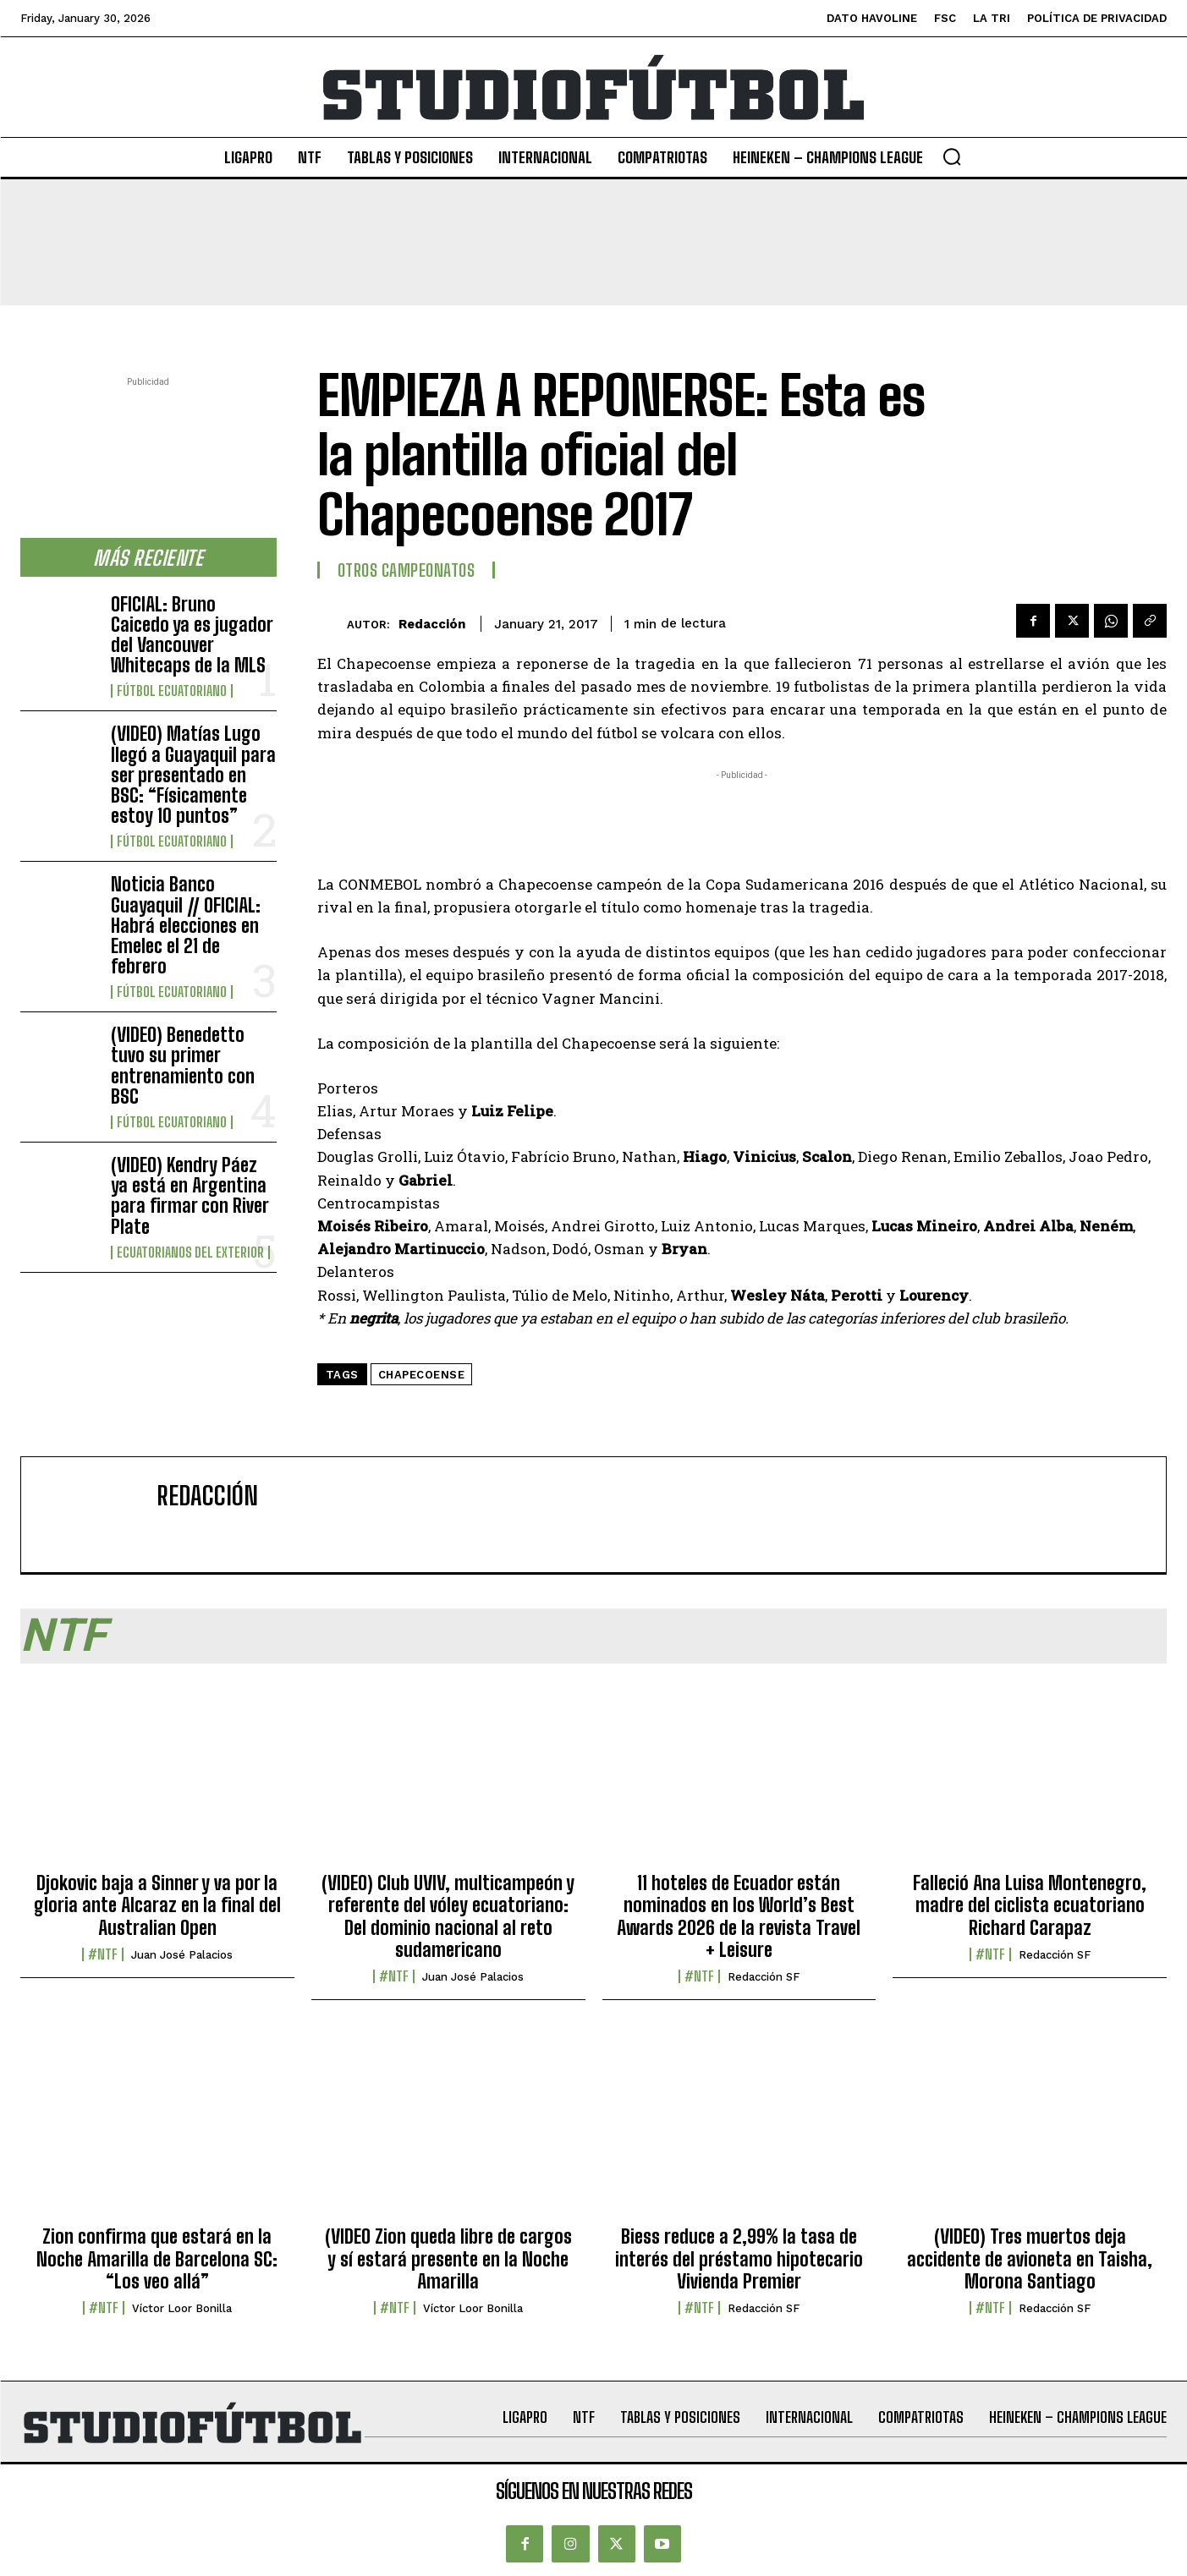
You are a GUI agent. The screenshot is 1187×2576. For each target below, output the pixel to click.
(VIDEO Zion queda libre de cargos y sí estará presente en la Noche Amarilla (448, 2259)
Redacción (431, 624)
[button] (951, 156)
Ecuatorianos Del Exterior (190, 1252)
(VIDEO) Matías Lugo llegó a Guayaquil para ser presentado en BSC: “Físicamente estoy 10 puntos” (193, 774)
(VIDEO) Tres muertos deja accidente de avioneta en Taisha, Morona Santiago (1029, 2259)
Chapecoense (421, 1374)
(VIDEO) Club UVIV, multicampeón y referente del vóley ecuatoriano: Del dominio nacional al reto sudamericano (447, 1916)
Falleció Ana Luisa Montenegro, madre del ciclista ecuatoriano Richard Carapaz (1029, 1905)
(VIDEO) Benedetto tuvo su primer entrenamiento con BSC (183, 1065)
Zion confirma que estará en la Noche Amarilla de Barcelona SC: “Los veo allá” (157, 2259)
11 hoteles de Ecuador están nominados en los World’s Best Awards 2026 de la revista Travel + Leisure (738, 1916)
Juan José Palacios (182, 1954)
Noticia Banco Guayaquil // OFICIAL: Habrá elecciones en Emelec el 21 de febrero (186, 925)
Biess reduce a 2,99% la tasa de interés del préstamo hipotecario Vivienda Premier (739, 2259)
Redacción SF (764, 1976)
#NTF (103, 1954)
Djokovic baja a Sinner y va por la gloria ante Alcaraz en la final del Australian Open (157, 1905)
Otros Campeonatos (406, 570)
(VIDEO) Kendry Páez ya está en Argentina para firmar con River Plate (190, 1196)
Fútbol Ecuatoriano (172, 691)
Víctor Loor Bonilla (182, 2308)
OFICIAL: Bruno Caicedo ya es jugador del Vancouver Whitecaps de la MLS (192, 635)
